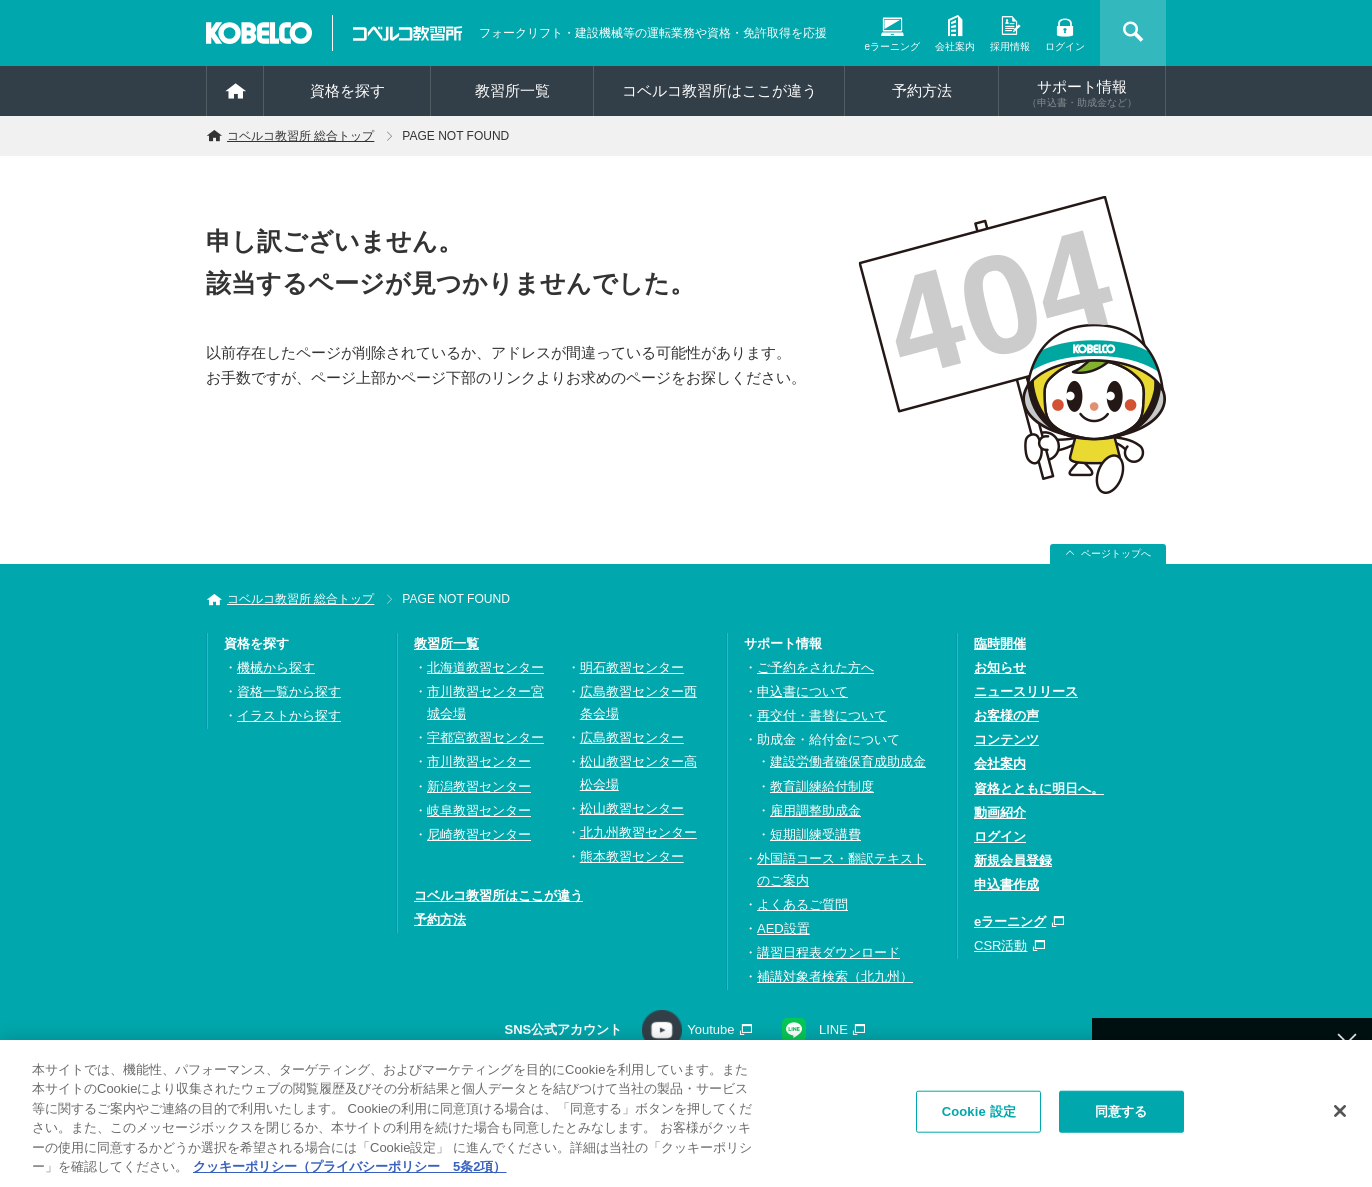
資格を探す (347, 90)
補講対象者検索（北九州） (835, 976)
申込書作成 (1006, 884)
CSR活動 (1000, 945)
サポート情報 (1082, 93)
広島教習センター (632, 737)
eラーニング (892, 46)
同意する (1121, 1117)
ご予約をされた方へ (815, 667)
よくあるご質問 (802, 904)
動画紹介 (1000, 812)
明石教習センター (632, 667)
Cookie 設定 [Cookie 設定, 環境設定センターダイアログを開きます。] (979, 1117)
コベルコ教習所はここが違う (719, 90)
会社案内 (955, 46)
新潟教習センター (479, 786)
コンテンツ (1006, 739)
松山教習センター (632, 808)
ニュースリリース (1026, 691)
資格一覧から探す (289, 691)
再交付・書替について (822, 715)
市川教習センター (479, 761)
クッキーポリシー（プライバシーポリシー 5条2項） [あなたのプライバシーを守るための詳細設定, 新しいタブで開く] (349, 1173)
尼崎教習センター (479, 834)
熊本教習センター (632, 856)
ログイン (1065, 46)
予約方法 (922, 90)
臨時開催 (1000, 643)
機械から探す (276, 667)
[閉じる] (1340, 1118)
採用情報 (1010, 46)
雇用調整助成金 (815, 810)
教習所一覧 (446, 643)
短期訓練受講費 (815, 834)
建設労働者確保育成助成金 (848, 761)
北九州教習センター (638, 832)
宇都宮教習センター (485, 737)
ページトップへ (1116, 553)
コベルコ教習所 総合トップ (300, 136)
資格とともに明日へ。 (1039, 788)
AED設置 (783, 928)
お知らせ (1000, 667)
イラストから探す (289, 715)
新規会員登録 (1013, 860)
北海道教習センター (485, 667)
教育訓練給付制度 (822, 786)
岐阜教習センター (479, 810)
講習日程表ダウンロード (828, 952)
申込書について (802, 691)
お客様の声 (1006, 715)
